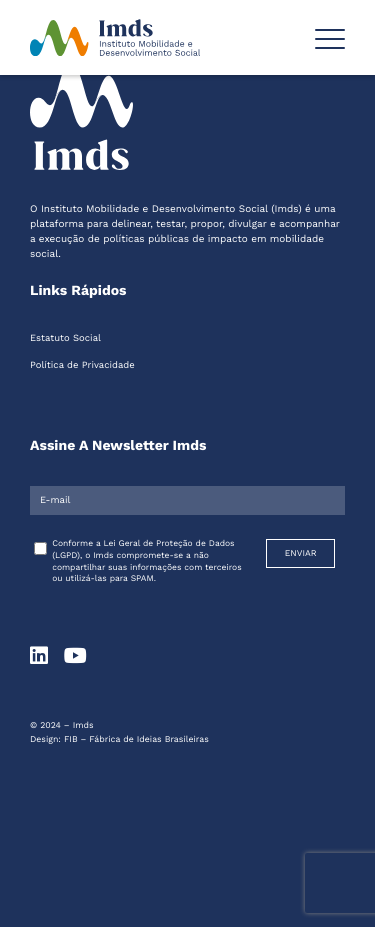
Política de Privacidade (82, 365)
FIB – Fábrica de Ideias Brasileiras (136, 740)
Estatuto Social (65, 338)
